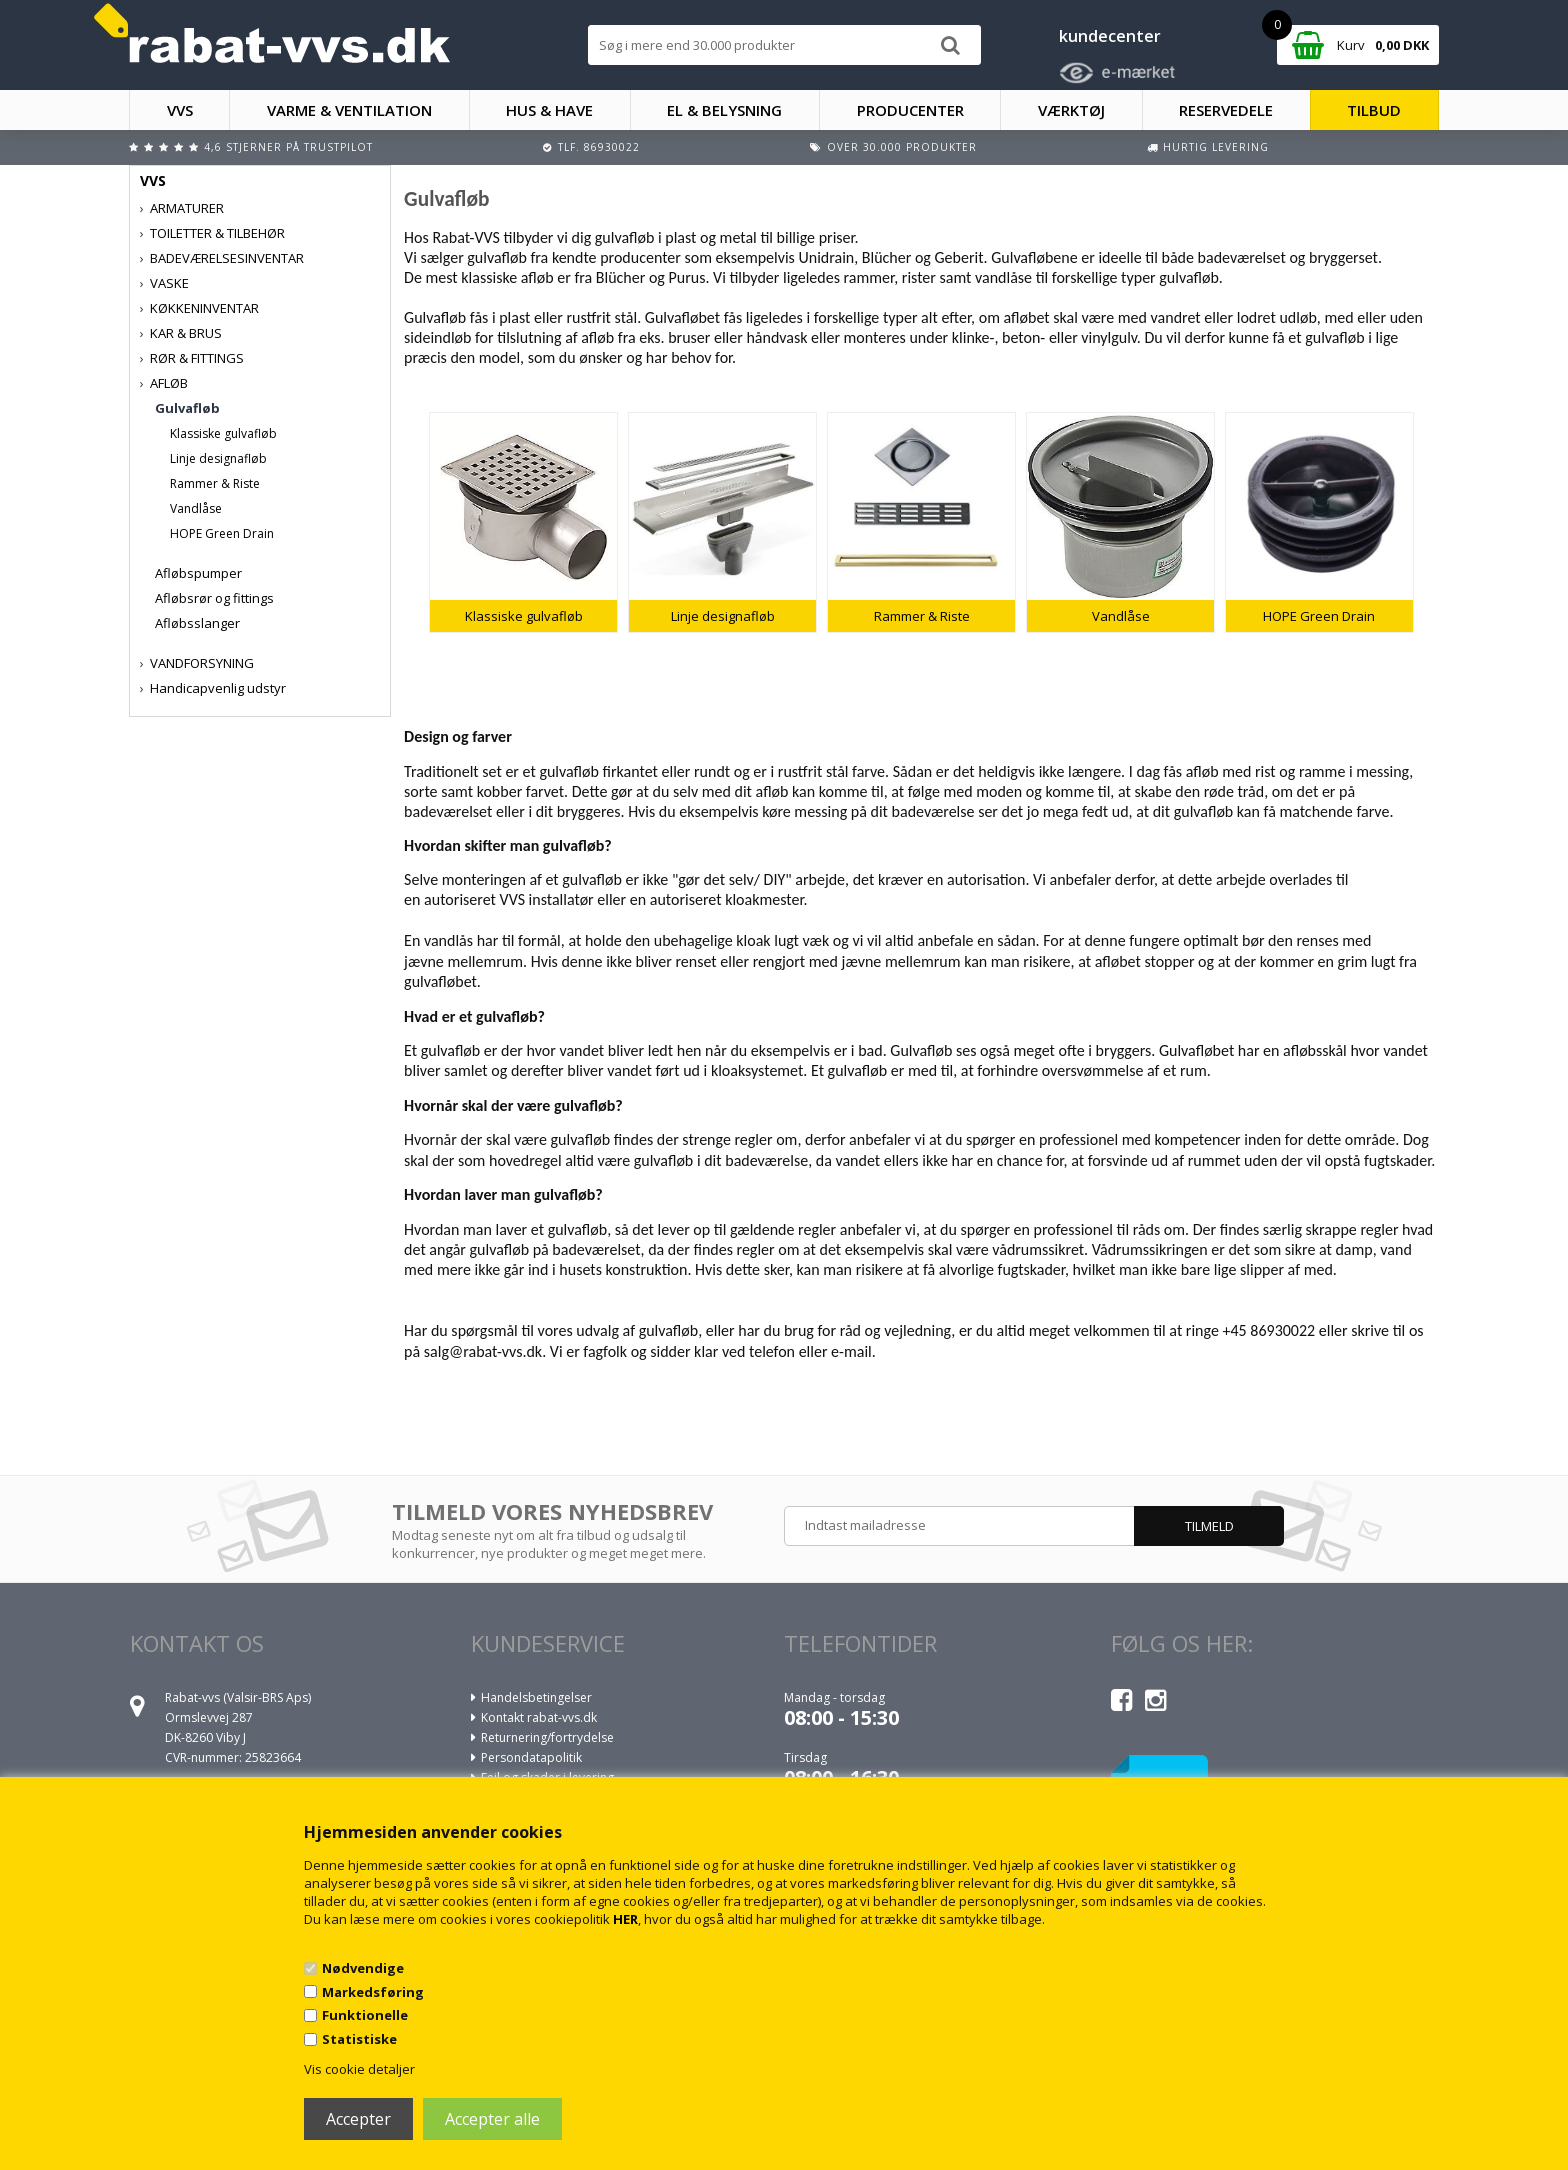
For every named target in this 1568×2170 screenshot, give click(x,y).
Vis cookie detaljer (359, 2069)
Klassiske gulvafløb (223, 433)
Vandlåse (196, 508)
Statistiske (359, 2039)
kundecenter (1110, 36)
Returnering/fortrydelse (547, 1737)
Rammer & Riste (215, 483)
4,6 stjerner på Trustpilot (288, 147)
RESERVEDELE (1226, 110)
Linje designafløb (218, 458)
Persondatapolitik (531, 1757)
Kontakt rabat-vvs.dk (539, 1717)
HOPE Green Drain (222, 533)
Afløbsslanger (197, 623)
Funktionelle (365, 2015)
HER (625, 1919)
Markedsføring (373, 1992)
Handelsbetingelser (536, 1697)
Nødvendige (363, 1968)
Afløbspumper (198, 573)
